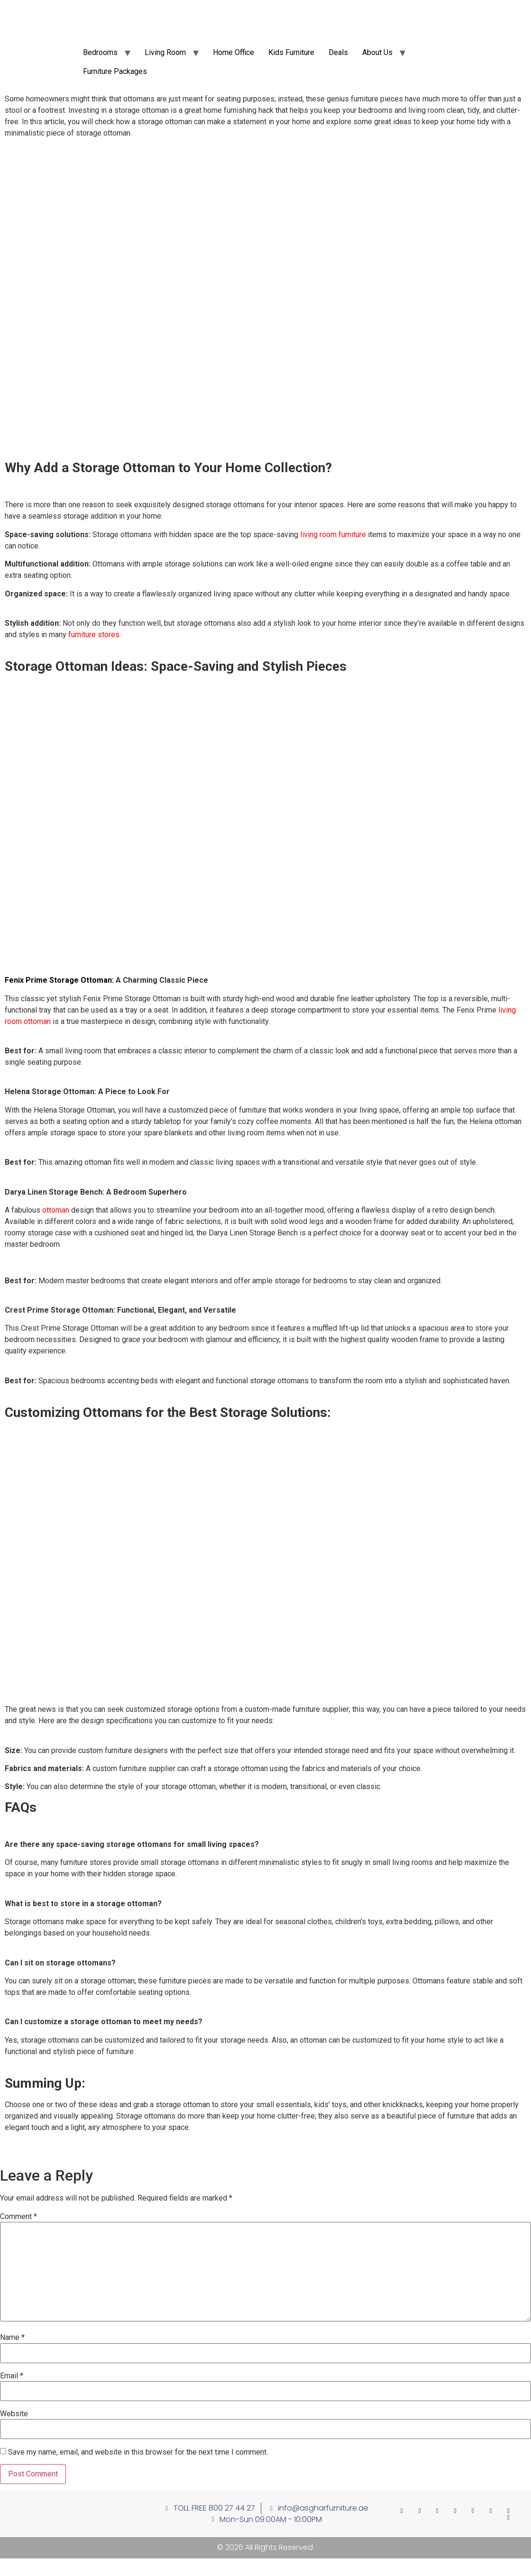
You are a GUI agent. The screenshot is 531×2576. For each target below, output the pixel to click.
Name (12, 2337)
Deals (338, 52)
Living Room (165, 52)
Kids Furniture (291, 52)
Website (14, 2414)
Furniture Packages (115, 71)
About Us (377, 52)
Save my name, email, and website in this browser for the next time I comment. (138, 2452)
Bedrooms (100, 52)
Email (11, 2376)
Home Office (233, 52)
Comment (18, 2216)
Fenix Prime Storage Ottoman (58, 980)
